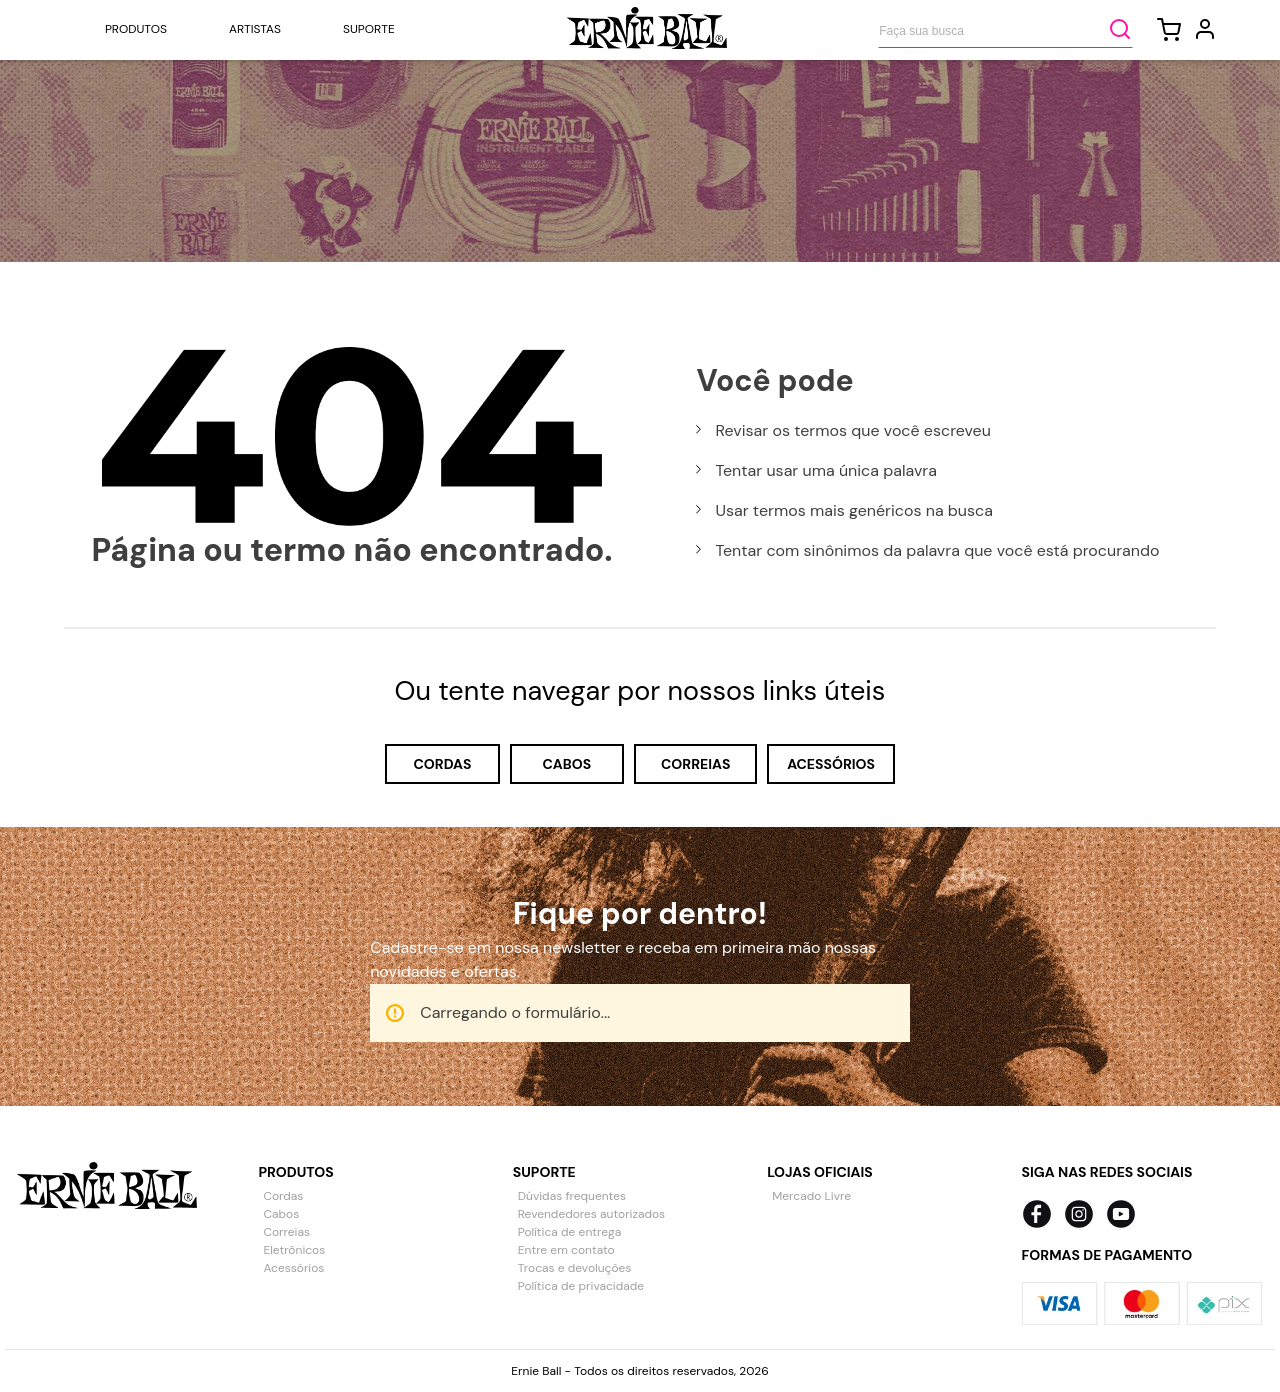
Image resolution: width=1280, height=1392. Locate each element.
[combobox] (1005, 29)
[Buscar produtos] (1120, 29)
